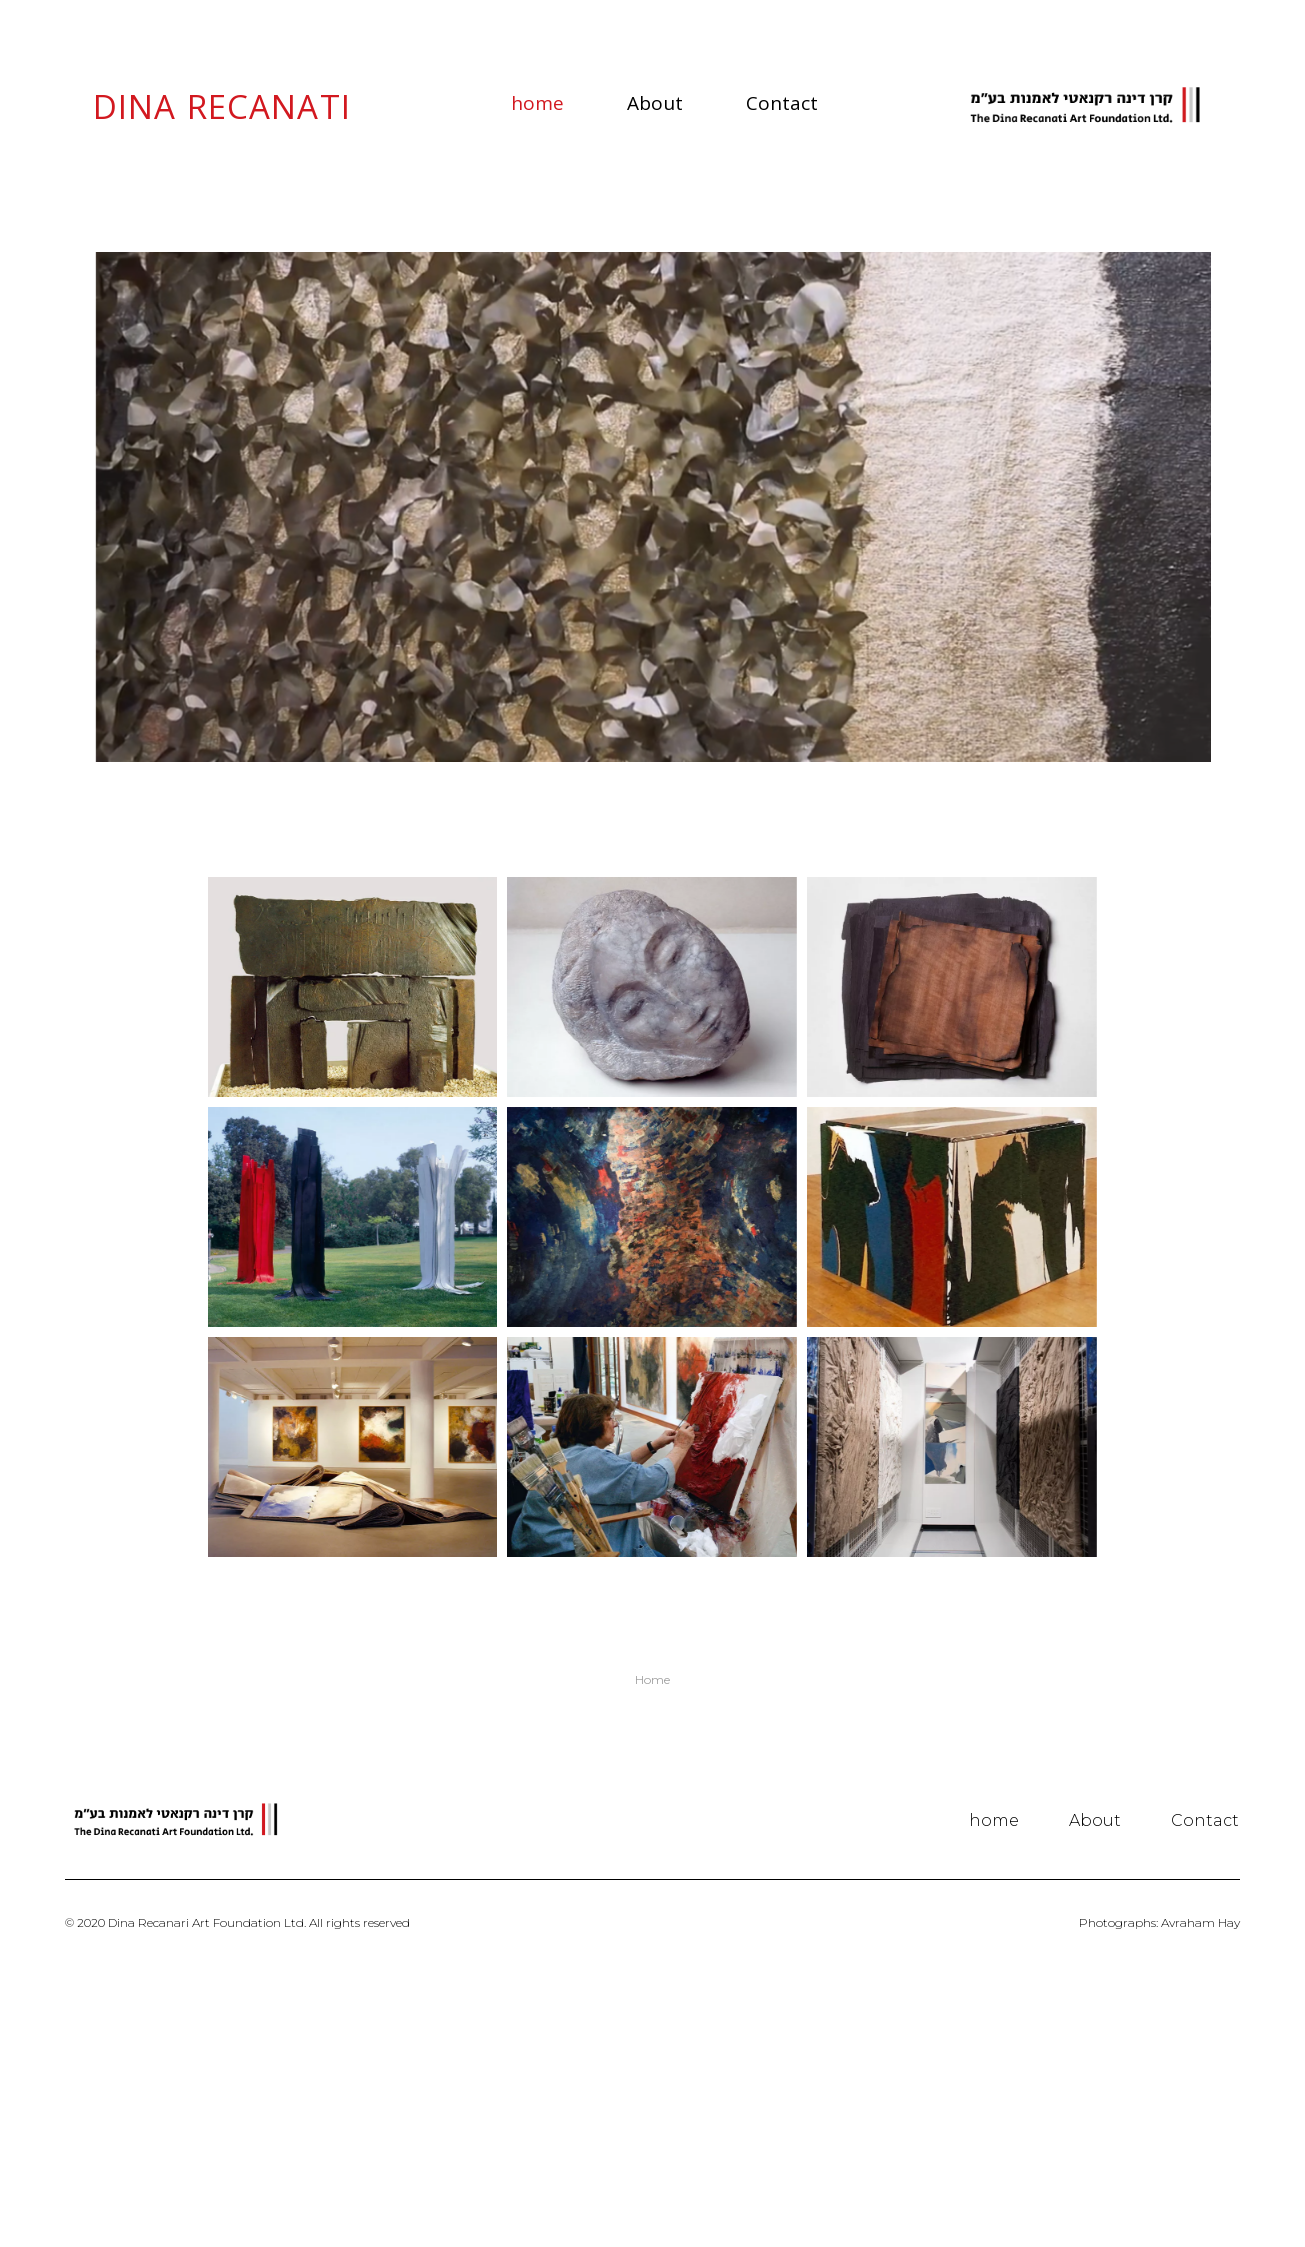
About (655, 103)
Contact (782, 103)
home (537, 103)
